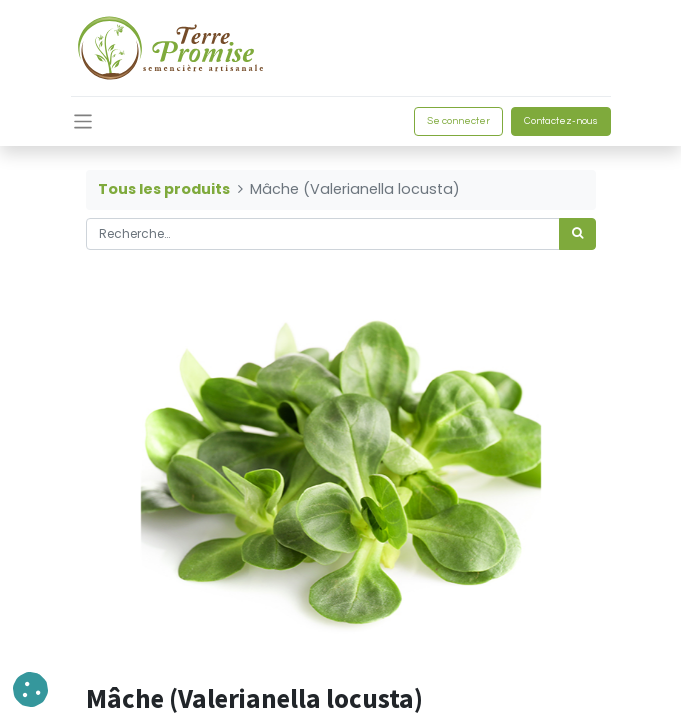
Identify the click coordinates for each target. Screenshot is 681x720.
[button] (30, 689)
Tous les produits (164, 189)
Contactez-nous (561, 121)
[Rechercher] (577, 234)
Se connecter (458, 121)
